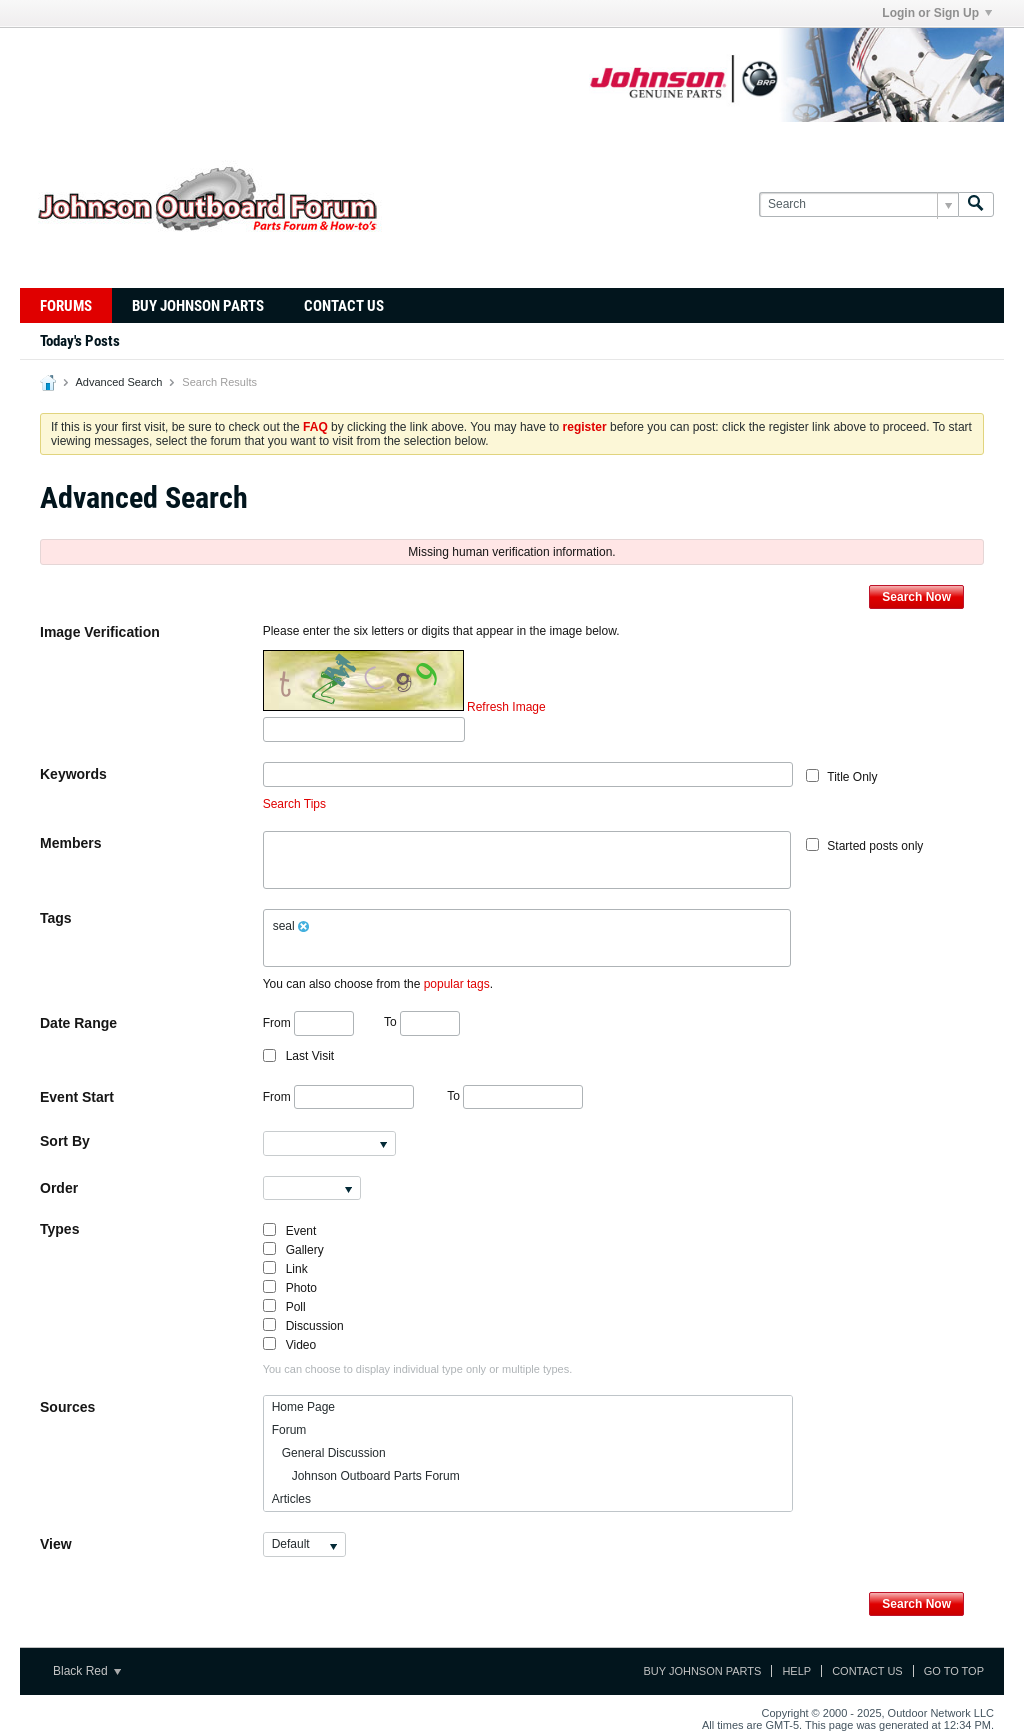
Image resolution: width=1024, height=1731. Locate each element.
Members (70, 843)
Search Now (916, 597)
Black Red (87, 1671)
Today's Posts (80, 341)
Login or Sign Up (937, 13)
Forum (289, 1430)
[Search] (858, 204)
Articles (291, 1499)
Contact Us (344, 306)
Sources (67, 1407)
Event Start (77, 1097)
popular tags (457, 984)
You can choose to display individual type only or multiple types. (418, 1369)
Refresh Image (506, 707)
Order (59, 1188)
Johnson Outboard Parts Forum (366, 1476)
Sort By (65, 1141)
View (56, 1544)
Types (59, 1229)
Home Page (303, 1407)
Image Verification (100, 632)
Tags (56, 918)
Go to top (954, 1671)
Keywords (73, 774)
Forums (66, 306)
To (422, 1022)
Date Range (78, 1023)
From (308, 1023)
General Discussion (329, 1453)
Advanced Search (118, 382)
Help (796, 1671)
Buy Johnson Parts (198, 306)
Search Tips (294, 804)
